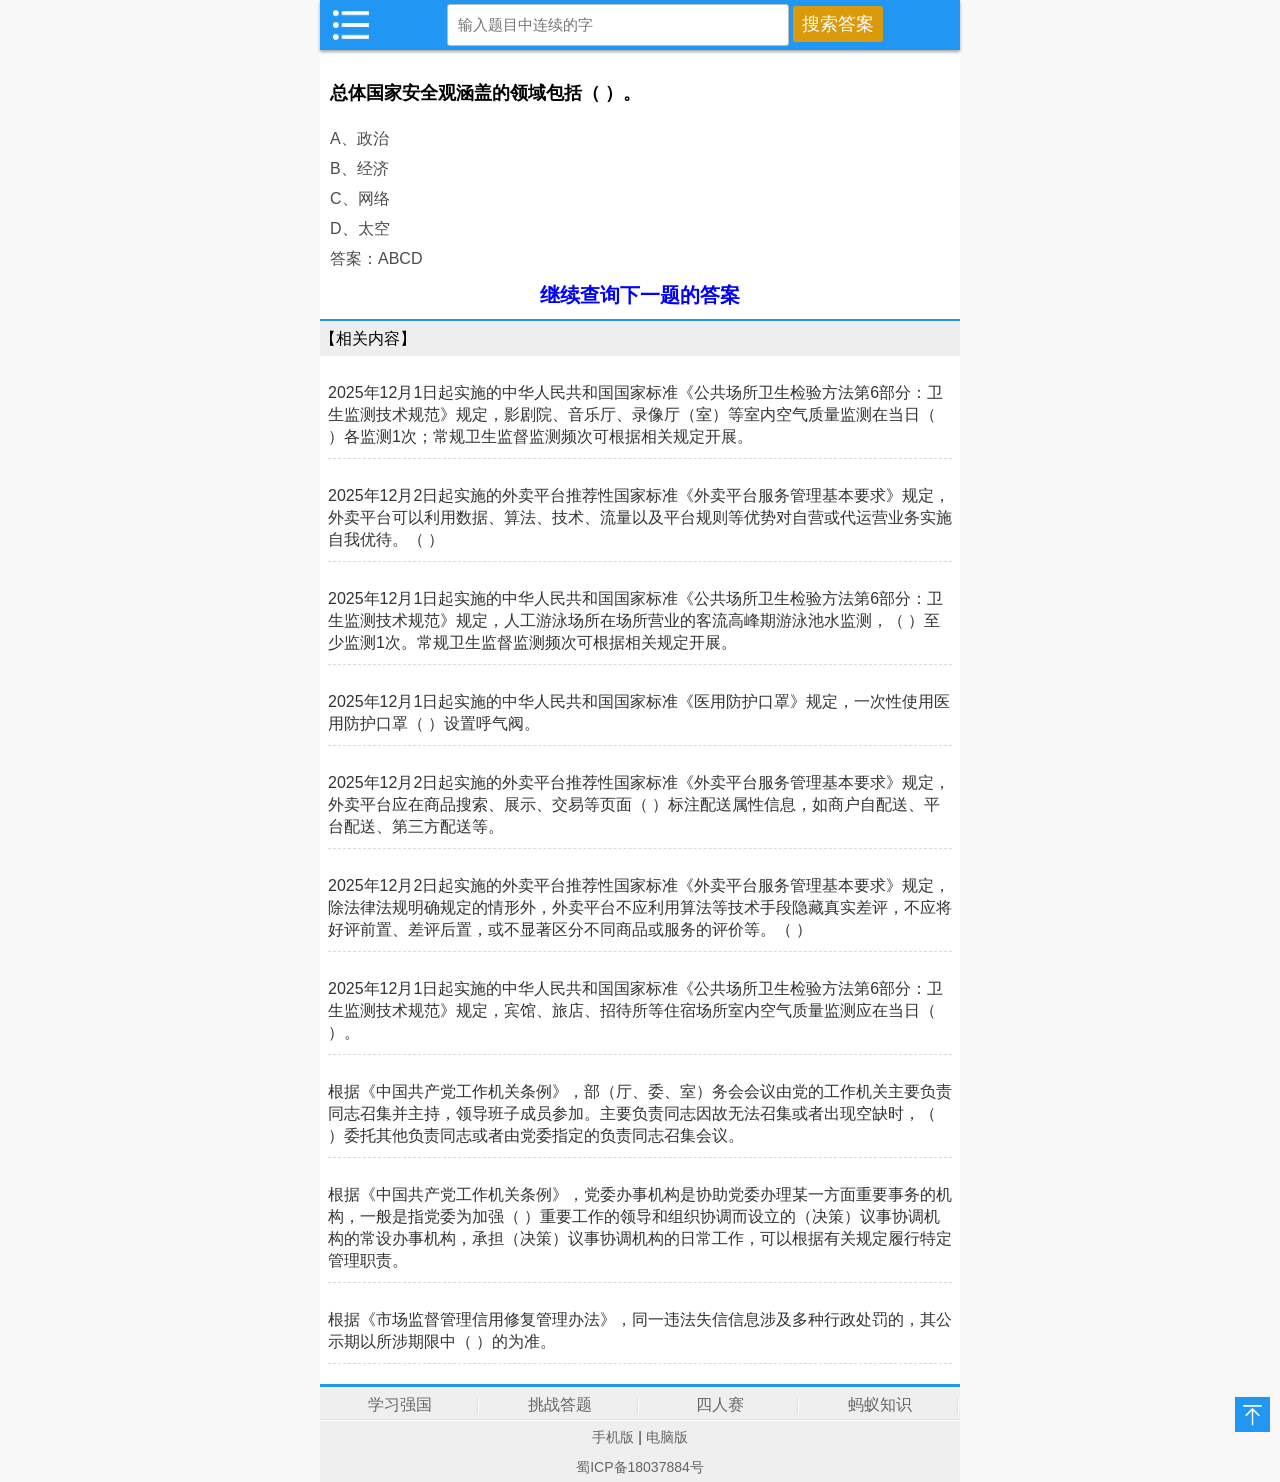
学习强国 (400, 1404)
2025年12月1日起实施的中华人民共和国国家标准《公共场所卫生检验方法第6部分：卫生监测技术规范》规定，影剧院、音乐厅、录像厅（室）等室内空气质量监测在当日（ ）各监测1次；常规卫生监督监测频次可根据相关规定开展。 (635, 414)
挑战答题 (560, 1404)
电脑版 (667, 1437)
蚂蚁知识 (880, 1404)
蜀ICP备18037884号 (640, 1467)
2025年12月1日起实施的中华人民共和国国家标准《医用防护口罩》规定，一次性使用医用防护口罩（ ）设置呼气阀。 (639, 712)
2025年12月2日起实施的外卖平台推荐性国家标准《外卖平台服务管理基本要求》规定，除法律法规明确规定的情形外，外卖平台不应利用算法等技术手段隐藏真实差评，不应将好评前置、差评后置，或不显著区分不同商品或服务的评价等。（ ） (640, 907)
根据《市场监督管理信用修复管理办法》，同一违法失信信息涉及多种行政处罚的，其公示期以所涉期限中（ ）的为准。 (640, 1330)
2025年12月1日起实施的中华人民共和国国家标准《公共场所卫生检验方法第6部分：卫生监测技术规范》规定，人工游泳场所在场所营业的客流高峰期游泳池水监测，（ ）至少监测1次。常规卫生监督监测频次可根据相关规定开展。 (635, 620)
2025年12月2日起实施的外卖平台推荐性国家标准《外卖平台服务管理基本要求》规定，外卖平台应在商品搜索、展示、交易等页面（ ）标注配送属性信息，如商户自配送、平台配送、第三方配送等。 (639, 804)
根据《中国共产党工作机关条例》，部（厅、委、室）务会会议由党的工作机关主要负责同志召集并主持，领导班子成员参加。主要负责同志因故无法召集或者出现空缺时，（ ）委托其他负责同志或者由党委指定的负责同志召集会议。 (640, 1113)
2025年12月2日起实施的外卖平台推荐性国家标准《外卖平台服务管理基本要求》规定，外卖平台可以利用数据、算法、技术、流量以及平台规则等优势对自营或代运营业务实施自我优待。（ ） (640, 517)
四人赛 (720, 1404)
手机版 (613, 1437)
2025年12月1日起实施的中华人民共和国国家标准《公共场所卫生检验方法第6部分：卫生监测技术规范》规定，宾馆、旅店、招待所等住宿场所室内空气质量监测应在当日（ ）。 (635, 1010)
